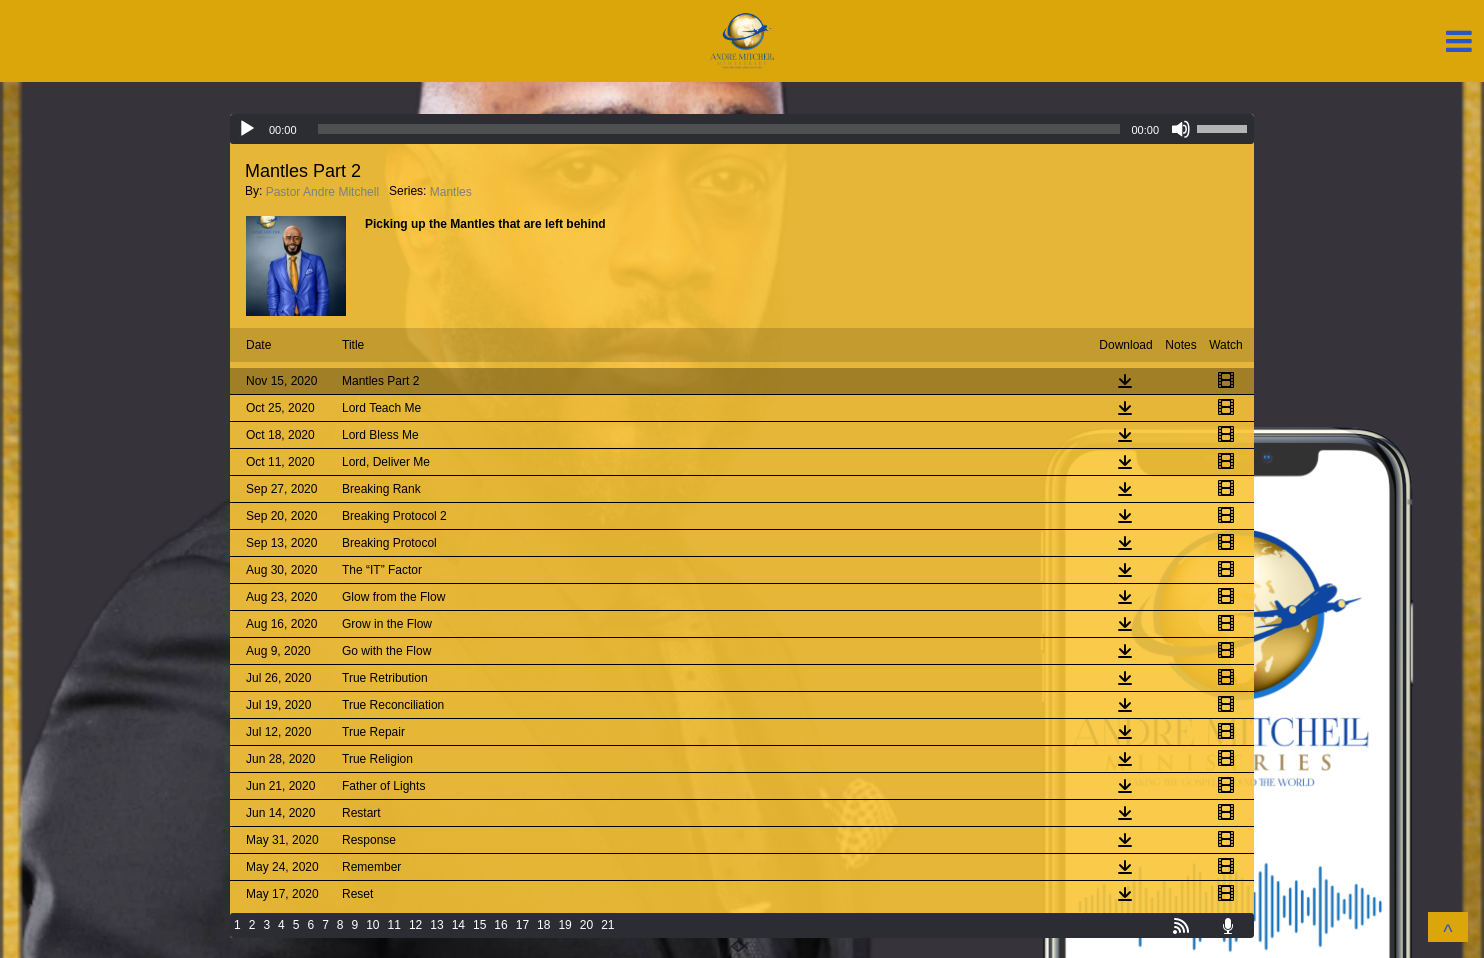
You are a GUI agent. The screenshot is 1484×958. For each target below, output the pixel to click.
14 (458, 925)
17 (522, 925)
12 (415, 925)
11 (394, 925)
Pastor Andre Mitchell (322, 192)
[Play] (247, 129)
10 (372, 925)
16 (500, 925)
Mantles (451, 192)
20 (586, 925)
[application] (742, 129)
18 (543, 925)
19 (564, 925)
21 (607, 925)
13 (436, 925)
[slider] (719, 129)
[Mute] (1181, 129)
